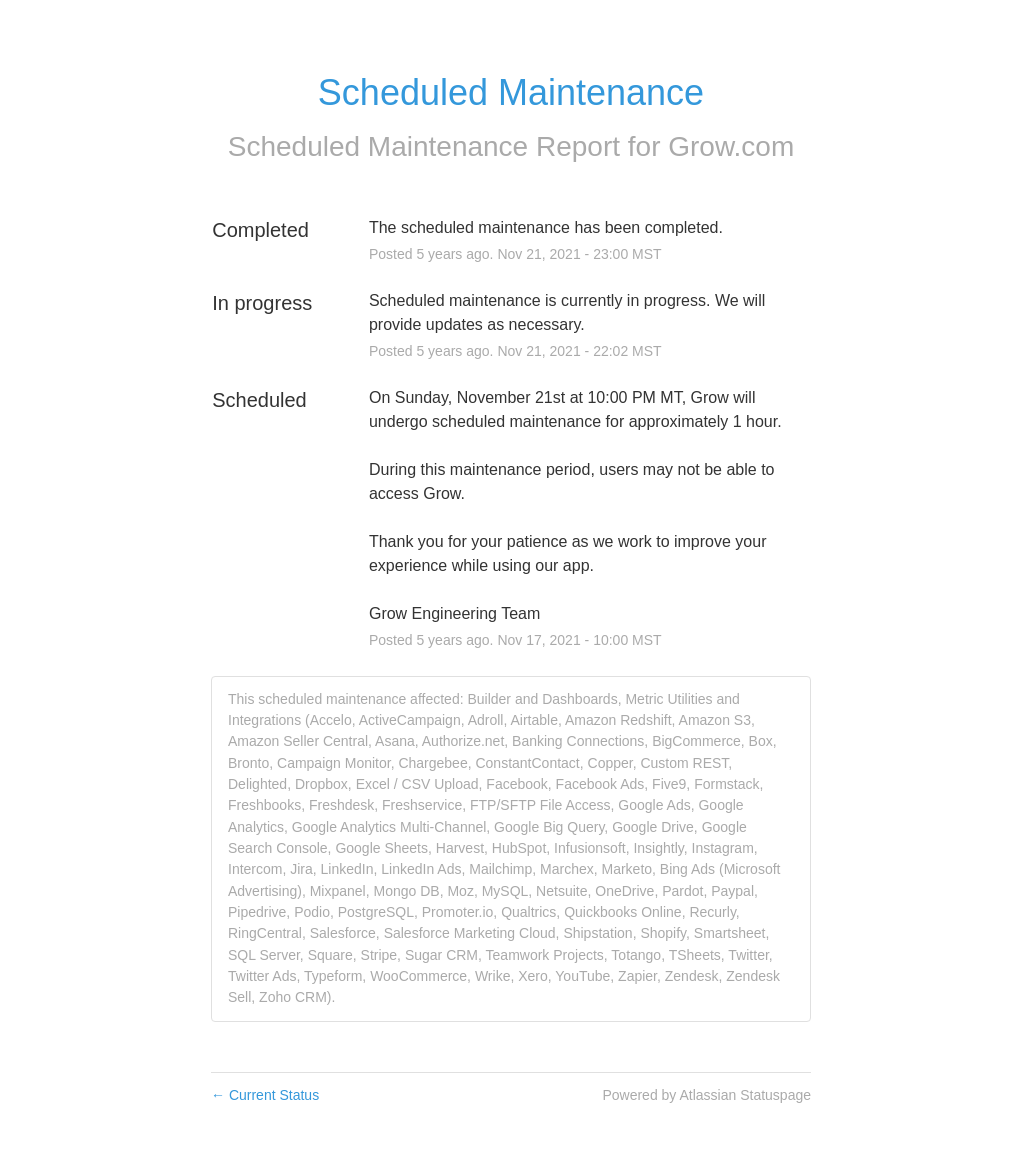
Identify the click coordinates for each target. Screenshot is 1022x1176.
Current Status (265, 1095)
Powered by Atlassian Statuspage (706, 1095)
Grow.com (731, 146)
